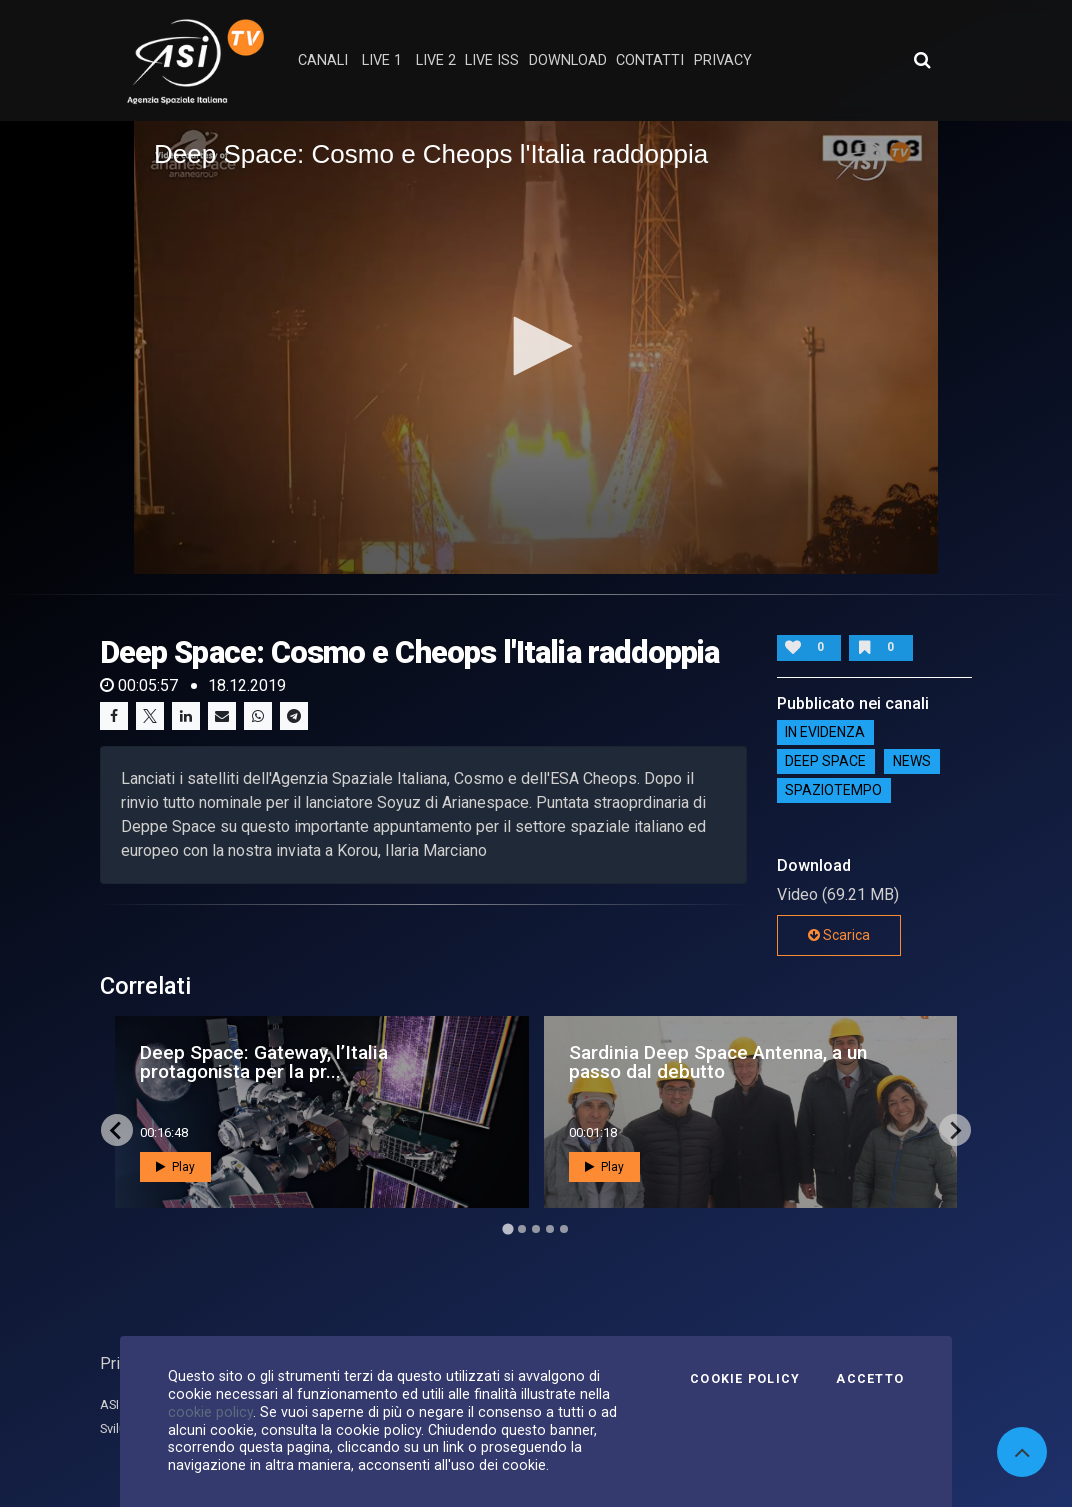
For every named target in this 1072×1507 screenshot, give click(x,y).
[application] (536, 347)
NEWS (912, 762)
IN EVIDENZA (825, 733)
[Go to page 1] (507, 1229)
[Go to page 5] (564, 1229)
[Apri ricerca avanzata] (922, 60)
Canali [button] (323, 60)
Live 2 (436, 60)
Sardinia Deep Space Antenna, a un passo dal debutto (718, 1062)
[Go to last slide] (117, 1130)
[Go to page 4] (550, 1229)
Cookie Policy (745, 1379)
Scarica (839, 935)
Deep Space (825, 762)
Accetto (870, 1379)
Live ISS (492, 60)
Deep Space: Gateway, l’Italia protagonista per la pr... (264, 1062)
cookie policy (210, 1412)
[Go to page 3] (536, 1229)
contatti (650, 60)
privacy (723, 60)
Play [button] (175, 1167)
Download (568, 60)
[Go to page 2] (522, 1229)
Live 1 (382, 60)
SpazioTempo (833, 791)
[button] (536, 346)
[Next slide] (955, 1130)
